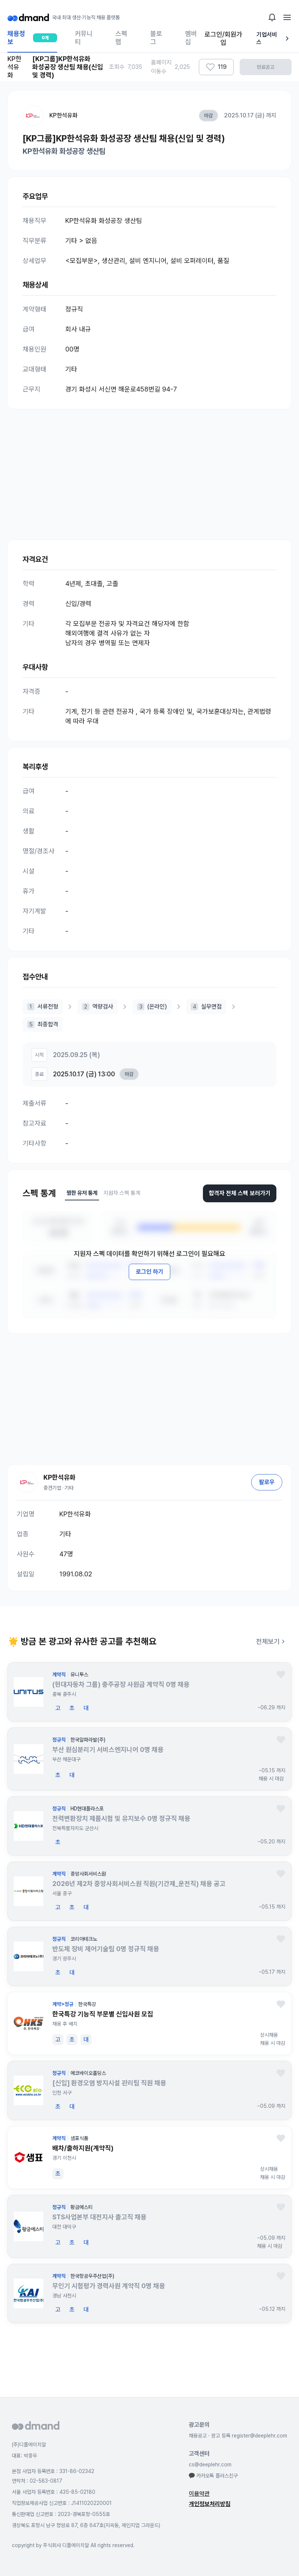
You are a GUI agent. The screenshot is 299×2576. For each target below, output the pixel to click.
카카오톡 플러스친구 (213, 2476)
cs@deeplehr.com (210, 2464)
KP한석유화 (63, 115)
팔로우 (267, 1482)
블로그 (156, 38)
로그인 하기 (149, 1271)
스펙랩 (121, 38)
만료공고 (266, 67)
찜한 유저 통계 (82, 1193)
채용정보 (32, 41)
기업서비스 (274, 38)
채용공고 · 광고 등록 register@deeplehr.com (238, 2436)
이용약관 (199, 2493)
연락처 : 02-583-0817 (37, 2481)
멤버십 (191, 38)
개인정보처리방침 (209, 2503)
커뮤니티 (84, 38)
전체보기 (271, 1641)
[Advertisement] (149, 467)
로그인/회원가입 (223, 38)
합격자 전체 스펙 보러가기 (239, 1193)
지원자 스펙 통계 (122, 1193)
